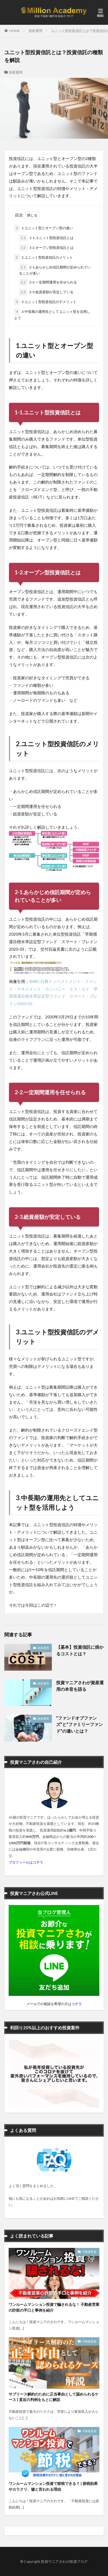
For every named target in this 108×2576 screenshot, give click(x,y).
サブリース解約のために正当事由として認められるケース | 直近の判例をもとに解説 (53, 2397)
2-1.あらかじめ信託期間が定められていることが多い (55, 269)
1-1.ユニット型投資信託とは (46, 237)
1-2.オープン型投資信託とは (46, 247)
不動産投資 (89, 2251)
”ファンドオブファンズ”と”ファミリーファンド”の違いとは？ (79, 1724)
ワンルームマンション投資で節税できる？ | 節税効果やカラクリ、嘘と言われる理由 (53, 2486)
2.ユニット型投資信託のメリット (43, 257)
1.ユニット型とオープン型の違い (43, 228)
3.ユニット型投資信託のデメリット (45, 301)
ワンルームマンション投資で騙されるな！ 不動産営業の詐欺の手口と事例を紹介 (54, 2307)
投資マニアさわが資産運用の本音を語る (80, 1686)
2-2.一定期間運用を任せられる (48, 282)
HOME (14, 31)
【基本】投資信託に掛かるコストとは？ (80, 1650)
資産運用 (35, 31)
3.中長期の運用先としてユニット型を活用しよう (52, 314)
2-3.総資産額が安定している (46, 292)
